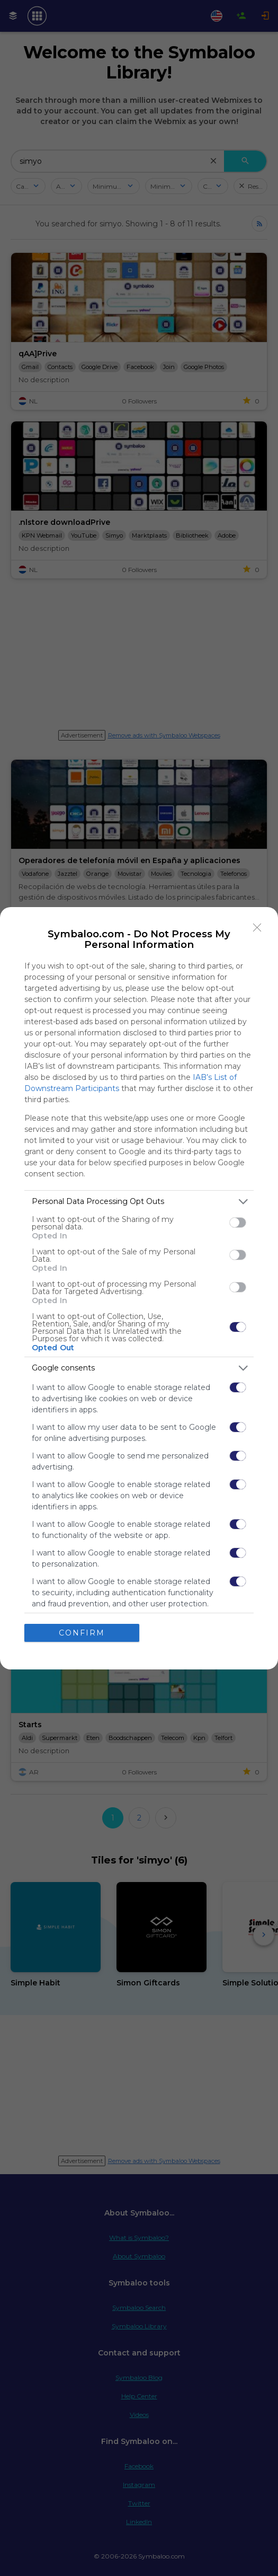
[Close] (257, 928)
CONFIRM (82, 1632)
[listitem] (139, 1201)
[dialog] (139, 1288)
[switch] (237, 1222)
